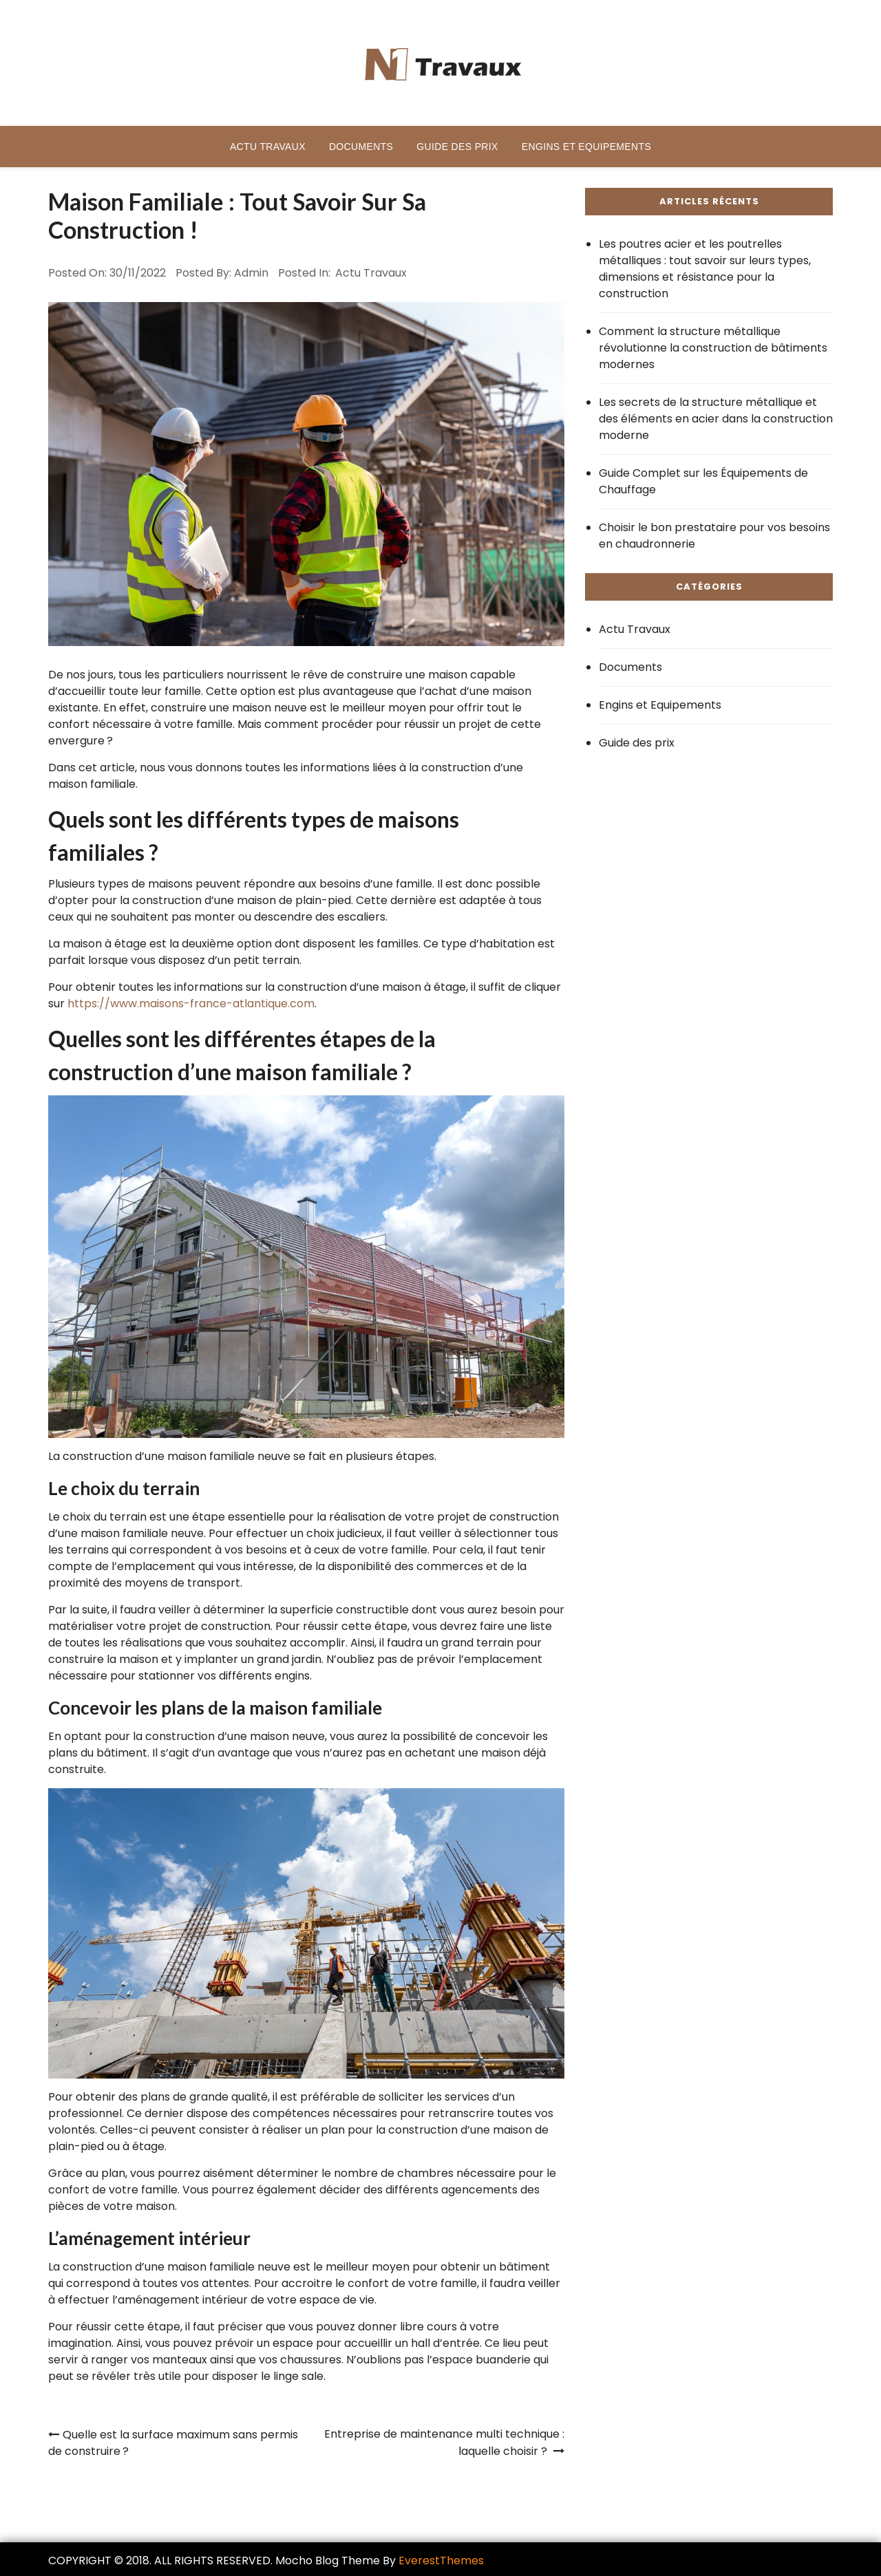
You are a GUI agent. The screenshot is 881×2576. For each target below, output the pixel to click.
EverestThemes (441, 2560)
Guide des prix (457, 146)
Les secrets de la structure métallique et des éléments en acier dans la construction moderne (716, 418)
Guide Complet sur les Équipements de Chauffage (703, 481)
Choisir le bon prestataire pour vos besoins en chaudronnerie (714, 535)
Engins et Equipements (586, 146)
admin (251, 273)
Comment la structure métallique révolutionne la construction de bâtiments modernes (713, 347)
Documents (361, 146)
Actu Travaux (268, 146)
